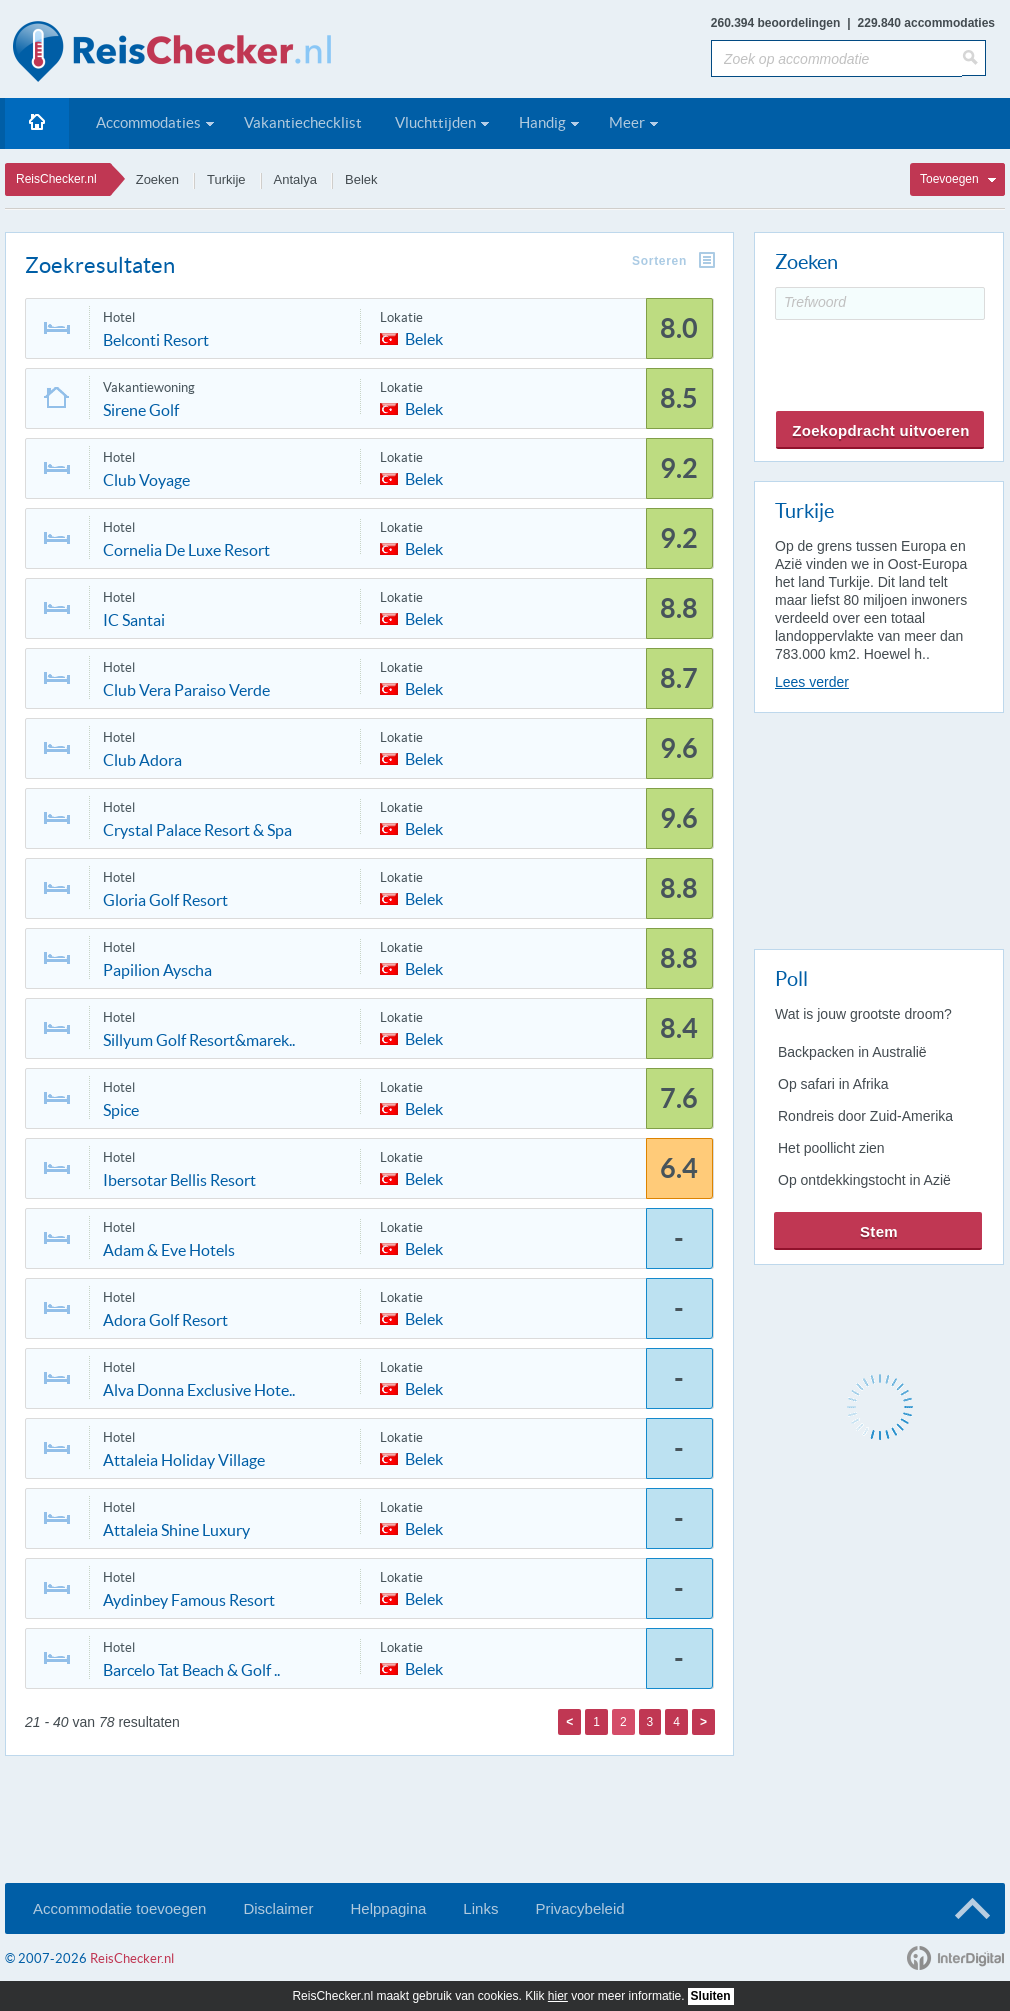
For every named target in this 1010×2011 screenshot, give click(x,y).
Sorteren (659, 261)
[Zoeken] (974, 58)
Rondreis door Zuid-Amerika (865, 1116)
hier (558, 1996)
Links (480, 1908)
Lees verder (812, 682)
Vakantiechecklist (303, 122)
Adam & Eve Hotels (169, 1250)
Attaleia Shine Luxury (176, 1530)
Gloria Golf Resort (165, 900)
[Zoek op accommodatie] (836, 58)
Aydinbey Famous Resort (189, 1600)
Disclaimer (278, 1908)
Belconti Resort (156, 340)
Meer (627, 122)
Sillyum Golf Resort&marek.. (199, 1040)
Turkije (226, 179)
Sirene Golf (141, 410)
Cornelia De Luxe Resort (186, 550)
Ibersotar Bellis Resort (179, 1180)
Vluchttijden (435, 122)
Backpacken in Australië (852, 1052)
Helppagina (388, 1908)
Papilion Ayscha (157, 970)
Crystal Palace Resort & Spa (197, 830)
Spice (121, 1110)
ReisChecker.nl (56, 179)
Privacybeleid (579, 1908)
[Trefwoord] (880, 303)
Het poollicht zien (831, 1148)
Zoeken (157, 179)
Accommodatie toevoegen (119, 1908)
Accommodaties (148, 122)
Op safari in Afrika (833, 1084)
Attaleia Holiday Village (184, 1460)
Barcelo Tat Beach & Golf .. (191, 1670)
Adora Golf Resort (165, 1320)
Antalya (295, 179)
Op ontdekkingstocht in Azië (864, 1180)
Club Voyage (146, 480)
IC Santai (134, 620)
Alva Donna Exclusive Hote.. (199, 1390)
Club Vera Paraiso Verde (186, 690)
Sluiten (711, 1996)
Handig (542, 122)
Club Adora (142, 760)
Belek (361, 179)
